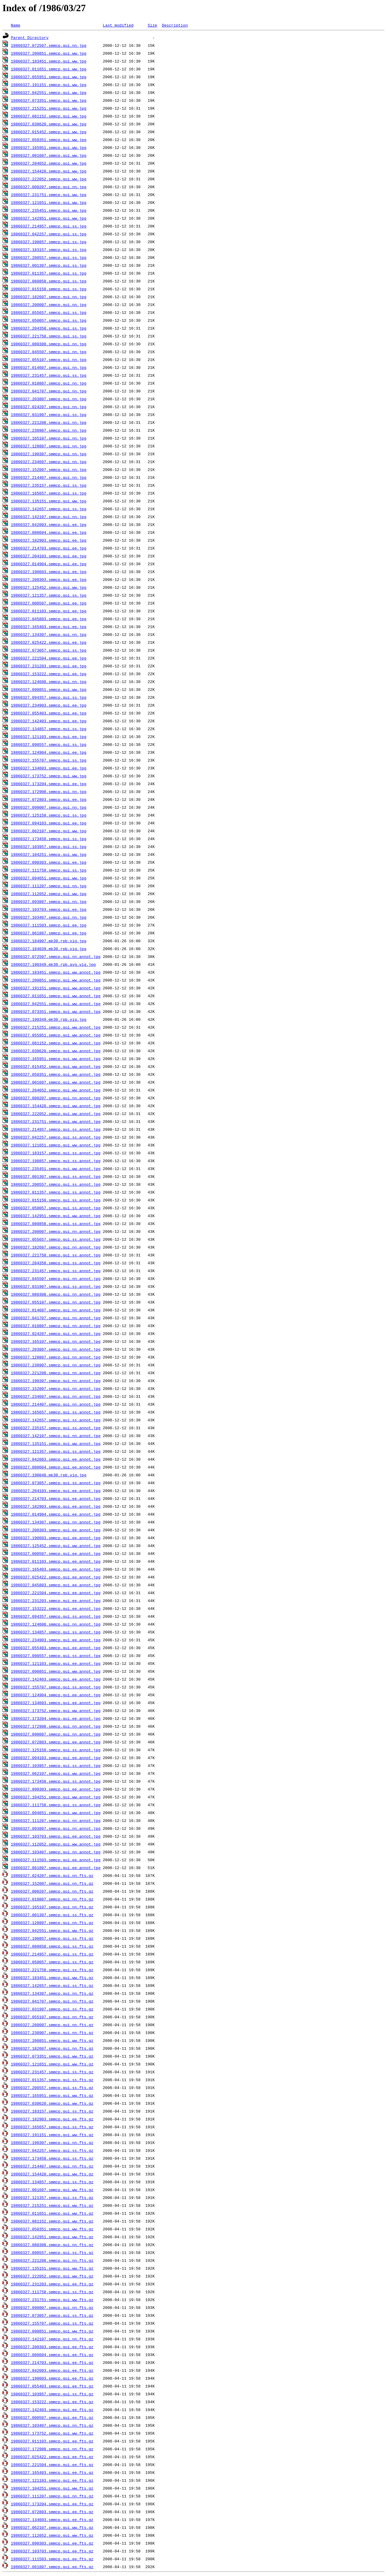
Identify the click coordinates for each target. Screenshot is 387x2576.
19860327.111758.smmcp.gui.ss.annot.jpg (55, 1804)
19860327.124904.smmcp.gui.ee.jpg (48, 752)
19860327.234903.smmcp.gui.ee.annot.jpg (55, 1640)
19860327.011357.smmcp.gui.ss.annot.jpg (55, 1192)
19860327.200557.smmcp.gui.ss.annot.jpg (55, 1184)
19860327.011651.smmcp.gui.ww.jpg (48, 69)
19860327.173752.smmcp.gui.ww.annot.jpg (55, 1710)
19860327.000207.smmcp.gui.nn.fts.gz (52, 1891)
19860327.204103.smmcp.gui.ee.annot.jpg (55, 1490)
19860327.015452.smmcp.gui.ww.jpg (48, 131)
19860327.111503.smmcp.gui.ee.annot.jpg (55, 1859)
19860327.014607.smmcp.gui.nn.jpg (48, 367)
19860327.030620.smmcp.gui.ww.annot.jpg (55, 1050)
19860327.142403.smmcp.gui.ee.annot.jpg (55, 1679)
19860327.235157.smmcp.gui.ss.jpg (48, 485)
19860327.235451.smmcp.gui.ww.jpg (48, 210)
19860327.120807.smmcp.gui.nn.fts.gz (52, 1922)
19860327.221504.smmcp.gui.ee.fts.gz (52, 2464)
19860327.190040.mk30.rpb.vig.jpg (48, 1475)
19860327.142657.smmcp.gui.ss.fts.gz (52, 1985)
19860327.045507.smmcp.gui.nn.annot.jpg (55, 1278)
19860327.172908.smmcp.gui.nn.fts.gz (52, 2449)
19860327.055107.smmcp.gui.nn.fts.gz (52, 2017)
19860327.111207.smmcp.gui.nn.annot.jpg (55, 1820)
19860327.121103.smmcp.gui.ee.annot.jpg (55, 1663)
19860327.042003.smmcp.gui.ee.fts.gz (52, 2370)
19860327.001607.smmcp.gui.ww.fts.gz (52, 2189)
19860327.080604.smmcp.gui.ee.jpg (48, 532)
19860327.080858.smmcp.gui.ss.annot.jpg (55, 1223)
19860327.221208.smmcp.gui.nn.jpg (48, 422)
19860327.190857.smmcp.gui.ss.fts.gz (52, 1938)
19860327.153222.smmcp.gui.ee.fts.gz (52, 2401)
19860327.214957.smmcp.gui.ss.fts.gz (52, 1954)
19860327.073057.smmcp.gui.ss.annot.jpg (55, 1482)
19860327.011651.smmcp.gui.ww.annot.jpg (55, 995)
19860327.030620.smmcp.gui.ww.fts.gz (52, 2103)
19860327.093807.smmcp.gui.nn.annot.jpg (55, 1828)
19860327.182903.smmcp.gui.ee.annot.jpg (55, 1506)
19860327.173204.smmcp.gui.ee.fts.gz (52, 2504)
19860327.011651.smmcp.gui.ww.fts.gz (52, 2213)
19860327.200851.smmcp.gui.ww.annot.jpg (55, 980)
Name (15, 25)
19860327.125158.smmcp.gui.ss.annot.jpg (55, 1749)
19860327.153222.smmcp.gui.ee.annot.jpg (55, 1608)
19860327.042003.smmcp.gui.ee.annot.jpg (55, 1459)
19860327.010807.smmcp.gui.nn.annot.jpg (55, 1325)
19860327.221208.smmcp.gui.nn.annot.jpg (55, 1372)
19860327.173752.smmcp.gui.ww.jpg (48, 776)
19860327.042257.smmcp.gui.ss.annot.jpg (55, 1137)
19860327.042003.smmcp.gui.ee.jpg (48, 524)
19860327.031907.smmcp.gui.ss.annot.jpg (55, 1286)
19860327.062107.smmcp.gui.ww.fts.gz (52, 2527)
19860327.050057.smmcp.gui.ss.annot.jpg (55, 1208)
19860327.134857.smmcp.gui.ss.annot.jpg (55, 1632)
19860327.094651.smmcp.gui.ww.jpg (48, 878)
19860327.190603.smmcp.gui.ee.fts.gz (52, 2378)
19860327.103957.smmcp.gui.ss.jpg (48, 846)
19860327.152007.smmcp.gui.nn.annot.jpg (55, 1388)
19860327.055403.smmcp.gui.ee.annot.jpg (55, 1647)
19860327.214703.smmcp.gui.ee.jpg (48, 548)
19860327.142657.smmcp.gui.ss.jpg (48, 508)
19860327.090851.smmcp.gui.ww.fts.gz (52, 2331)
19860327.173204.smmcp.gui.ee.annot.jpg (55, 1718)
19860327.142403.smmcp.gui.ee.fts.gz (52, 2409)
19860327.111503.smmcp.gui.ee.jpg (48, 925)
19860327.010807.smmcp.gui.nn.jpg (48, 383)
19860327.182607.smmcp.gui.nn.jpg (48, 296)
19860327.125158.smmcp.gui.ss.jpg (48, 815)
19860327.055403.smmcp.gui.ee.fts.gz (52, 2386)
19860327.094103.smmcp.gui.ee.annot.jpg (55, 1757)
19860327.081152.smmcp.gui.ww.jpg (48, 116)
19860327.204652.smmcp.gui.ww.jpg (48, 163)
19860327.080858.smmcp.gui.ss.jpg (48, 281)
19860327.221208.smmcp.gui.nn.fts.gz (52, 2260)
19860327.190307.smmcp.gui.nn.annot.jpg (55, 1380)
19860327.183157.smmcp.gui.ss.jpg (48, 249)
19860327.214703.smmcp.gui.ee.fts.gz (52, 2362)
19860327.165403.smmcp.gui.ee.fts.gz (52, 2472)
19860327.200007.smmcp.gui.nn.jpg (48, 304)
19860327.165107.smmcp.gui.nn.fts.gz (52, 1907)
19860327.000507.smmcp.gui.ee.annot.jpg (55, 1553)
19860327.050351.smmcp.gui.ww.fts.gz (52, 2229)
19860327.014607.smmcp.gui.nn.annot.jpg (55, 1310)
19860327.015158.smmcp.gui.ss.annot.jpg (55, 1200)
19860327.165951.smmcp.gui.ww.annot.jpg (55, 1058)
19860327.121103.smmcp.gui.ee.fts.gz (52, 2480)
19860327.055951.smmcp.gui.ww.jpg (48, 76)
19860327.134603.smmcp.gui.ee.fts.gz (52, 2519)
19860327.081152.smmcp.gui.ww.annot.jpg (55, 1043)
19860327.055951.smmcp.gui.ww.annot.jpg (55, 1035)
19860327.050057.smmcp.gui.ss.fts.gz (52, 1962)
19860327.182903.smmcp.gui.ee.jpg (48, 540)
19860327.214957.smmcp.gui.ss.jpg (48, 226)
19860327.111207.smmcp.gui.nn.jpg (48, 885)
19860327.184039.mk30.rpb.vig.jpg (48, 948)
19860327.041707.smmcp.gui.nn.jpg (48, 391)
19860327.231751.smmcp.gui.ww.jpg (48, 194)
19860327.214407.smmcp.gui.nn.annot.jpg (55, 1404)
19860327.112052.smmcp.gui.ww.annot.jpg (55, 1844)
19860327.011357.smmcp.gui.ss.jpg (48, 273)
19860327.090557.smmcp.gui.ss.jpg (48, 744)
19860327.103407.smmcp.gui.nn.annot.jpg (55, 1852)
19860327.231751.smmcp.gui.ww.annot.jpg (55, 1121)
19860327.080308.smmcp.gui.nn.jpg (48, 344)
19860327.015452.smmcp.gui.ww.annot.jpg (55, 1066)
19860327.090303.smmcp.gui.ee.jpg (48, 862)
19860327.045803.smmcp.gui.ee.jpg (48, 618)
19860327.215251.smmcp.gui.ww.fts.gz (52, 2205)
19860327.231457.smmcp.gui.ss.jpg (48, 375)
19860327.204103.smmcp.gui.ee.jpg (48, 556)
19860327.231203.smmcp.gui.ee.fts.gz (52, 2284)
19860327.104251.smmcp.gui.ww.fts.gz (52, 2488)
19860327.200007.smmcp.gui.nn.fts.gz (52, 2024)
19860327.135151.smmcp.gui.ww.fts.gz (52, 2268)
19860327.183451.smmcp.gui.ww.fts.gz (52, 1977)
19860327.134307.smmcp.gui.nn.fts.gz (52, 1993)
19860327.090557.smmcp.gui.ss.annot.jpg (55, 1655)
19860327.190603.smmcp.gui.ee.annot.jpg (55, 1537)
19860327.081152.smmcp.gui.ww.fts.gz (52, 2221)
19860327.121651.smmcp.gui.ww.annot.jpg (55, 1145)
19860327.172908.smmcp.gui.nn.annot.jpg (55, 1726)
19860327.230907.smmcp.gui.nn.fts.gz (52, 2032)
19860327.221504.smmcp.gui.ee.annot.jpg (55, 1592)
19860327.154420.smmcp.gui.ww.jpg (48, 171)
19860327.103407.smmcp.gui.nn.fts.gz (52, 2425)
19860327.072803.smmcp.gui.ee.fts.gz (52, 2511)
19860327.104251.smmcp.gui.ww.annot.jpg (55, 1797)
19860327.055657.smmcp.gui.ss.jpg (48, 312)
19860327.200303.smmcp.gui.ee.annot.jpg (55, 1530)
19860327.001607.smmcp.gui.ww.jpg (48, 155)
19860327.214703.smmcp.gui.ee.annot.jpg (55, 1498)
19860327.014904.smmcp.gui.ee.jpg (48, 563)
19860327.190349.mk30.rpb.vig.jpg (48, 1019)
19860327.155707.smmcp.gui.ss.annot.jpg (55, 1687)
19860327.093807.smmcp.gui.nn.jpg (48, 901)
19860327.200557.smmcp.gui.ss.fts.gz (52, 2087)
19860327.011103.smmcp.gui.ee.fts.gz (52, 2441)
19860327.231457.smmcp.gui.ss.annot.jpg (55, 1270)
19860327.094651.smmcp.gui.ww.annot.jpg (55, 1812)
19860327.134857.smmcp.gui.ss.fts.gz (52, 2181)
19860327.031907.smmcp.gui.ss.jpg (48, 414)
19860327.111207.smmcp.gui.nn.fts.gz (52, 2496)
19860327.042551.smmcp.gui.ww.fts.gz (52, 1930)
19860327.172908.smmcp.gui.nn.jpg (48, 791)
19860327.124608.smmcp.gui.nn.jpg (48, 681)
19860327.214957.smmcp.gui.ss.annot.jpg (55, 1129)
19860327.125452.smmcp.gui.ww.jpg (48, 587)
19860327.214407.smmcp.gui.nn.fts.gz (52, 2166)
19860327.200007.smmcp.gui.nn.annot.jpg (55, 1231)
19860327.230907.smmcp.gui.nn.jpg (48, 430)
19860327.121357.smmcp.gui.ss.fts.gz (52, 2197)
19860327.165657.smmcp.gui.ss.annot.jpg (55, 1412)
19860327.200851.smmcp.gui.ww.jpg (48, 53)
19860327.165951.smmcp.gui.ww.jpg (48, 147)
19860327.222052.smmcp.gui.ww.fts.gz (52, 2276)
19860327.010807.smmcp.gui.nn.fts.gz (52, 1899)
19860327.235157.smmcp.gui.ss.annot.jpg (55, 1427)
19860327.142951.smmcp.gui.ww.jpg (48, 218)
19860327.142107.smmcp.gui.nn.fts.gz (52, 2339)
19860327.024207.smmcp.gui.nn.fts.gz (52, 1875)
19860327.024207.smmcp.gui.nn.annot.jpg (55, 1333)
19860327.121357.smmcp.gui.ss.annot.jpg (55, 1451)
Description (175, 25)
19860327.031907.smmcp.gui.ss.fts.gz (52, 2009)
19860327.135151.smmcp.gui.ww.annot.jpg (55, 1443)
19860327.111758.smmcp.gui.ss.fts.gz (52, 2291)
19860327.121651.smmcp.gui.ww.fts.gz (52, 2064)
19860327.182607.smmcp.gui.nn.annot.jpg (55, 1247)
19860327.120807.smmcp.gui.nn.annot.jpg (55, 1357)
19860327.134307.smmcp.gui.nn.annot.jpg (55, 1522)
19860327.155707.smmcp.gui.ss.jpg (48, 760)
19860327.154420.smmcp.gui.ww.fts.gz (52, 2174)
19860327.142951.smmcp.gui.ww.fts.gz (52, 2236)
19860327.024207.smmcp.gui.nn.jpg (48, 406)
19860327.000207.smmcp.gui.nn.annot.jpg (55, 1098)
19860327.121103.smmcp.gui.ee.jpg (48, 736)
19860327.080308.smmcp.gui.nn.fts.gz (52, 2244)
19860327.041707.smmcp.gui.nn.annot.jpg (55, 1317)
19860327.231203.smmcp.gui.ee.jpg (48, 666)
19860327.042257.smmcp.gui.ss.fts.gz (52, 2150)
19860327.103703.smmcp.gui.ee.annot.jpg (55, 1836)
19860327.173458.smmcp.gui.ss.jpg (48, 838)
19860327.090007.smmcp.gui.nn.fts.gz (52, 2307)
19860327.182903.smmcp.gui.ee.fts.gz (52, 2119)
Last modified (118, 25)
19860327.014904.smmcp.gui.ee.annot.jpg (55, 1514)
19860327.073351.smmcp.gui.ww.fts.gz (52, 2056)
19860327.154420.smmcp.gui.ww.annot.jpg (55, 1105)
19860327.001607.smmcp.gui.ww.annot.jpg (55, 1082)
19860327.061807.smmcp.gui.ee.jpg (48, 933)
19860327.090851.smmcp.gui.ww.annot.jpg (55, 1671)
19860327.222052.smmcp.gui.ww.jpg (48, 179)
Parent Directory (30, 37)
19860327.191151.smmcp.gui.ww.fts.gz (52, 2134)
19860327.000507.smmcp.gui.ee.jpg (48, 603)
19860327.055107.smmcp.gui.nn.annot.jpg (55, 1302)
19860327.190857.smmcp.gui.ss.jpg (48, 241)
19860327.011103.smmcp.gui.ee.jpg (48, 611)
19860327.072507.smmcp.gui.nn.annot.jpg (55, 956)
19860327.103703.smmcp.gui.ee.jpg (48, 909)
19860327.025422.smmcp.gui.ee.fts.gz (52, 2456)
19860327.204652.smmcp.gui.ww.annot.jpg (55, 1090)
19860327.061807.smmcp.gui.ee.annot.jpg (55, 1867)
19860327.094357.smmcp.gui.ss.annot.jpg (55, 1616)
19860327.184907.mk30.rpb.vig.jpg (48, 940)
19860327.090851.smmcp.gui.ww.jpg (48, 689)
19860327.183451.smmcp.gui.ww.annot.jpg (55, 972)
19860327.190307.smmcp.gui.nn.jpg (48, 453)
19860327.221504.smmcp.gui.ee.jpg (48, 658)
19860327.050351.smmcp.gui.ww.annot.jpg (55, 1074)
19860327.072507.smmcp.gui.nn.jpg (48, 45)
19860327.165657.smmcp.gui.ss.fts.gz (52, 2126)
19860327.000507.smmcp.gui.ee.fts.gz (52, 2417)
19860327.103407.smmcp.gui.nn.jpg (48, 917)
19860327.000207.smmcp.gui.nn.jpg (48, 186)
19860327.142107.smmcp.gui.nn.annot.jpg (55, 1435)
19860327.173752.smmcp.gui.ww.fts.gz (52, 2433)
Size (152, 25)
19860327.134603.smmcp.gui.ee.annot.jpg (55, 1702)
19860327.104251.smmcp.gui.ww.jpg (48, 854)
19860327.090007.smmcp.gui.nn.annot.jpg (55, 1734)
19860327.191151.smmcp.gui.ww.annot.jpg (55, 988)
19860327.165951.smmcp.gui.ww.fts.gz (52, 2095)
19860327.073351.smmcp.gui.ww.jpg (48, 100)
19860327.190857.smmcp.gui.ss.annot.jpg (55, 1160)
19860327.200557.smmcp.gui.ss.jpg (48, 257)
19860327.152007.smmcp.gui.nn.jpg (48, 469)
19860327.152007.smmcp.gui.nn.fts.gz (52, 1883)
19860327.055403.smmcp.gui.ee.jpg (48, 713)
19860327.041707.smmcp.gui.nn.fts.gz (52, 2001)
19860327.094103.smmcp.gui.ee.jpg (48, 823)
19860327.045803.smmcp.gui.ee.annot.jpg (55, 1585)
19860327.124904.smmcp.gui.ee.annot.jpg (55, 1694)
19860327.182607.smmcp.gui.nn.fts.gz (52, 2048)
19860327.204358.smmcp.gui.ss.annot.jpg (55, 1262)
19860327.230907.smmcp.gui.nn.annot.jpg (55, 1365)
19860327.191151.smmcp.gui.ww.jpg (48, 84)
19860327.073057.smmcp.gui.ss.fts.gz (52, 2315)
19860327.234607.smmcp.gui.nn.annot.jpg (55, 1396)
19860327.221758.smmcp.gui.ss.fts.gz (52, 1969)
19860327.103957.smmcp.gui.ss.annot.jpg (55, 1765)
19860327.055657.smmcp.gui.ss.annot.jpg (55, 1239)
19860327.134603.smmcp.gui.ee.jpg (48, 768)
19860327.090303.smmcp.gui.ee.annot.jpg (55, 1789)
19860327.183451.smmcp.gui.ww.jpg (48, 61)
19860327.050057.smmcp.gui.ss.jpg (48, 320)
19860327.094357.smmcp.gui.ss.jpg (48, 697)
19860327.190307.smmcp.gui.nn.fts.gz (52, 2142)
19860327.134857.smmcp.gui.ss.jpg (48, 728)
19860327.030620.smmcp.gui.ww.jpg (48, 124)
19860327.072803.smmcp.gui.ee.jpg (48, 799)
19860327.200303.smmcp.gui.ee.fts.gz (52, 2346)
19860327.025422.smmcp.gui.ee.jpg (48, 642)
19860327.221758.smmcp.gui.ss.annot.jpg (55, 1255)
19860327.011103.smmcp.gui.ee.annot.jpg (55, 1561)
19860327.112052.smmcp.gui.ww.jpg (48, 893)
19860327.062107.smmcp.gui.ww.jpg (48, 830)
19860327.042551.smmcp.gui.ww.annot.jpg (55, 1003)
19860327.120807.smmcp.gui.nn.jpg (48, 446)
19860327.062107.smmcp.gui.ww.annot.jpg (55, 1773)
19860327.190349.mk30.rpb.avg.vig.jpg (53, 964)
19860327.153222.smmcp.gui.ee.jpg (48, 673)
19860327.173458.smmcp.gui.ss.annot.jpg (55, 1781)
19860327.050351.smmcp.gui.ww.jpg (48, 139)
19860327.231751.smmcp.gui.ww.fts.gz (52, 2299)
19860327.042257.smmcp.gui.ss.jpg (48, 234)
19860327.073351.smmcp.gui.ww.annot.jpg (55, 1011)
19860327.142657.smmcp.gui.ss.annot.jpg (55, 1420)
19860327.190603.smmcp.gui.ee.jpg (48, 571)
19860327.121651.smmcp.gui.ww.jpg (48, 202)
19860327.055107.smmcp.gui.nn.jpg (48, 359)
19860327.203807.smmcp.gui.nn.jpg (48, 398)
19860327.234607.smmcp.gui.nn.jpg (48, 461)
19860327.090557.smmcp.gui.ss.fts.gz (52, 2252)
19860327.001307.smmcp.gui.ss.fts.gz (52, 1914)
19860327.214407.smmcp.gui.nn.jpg (48, 477)
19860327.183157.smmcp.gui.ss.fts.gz (52, 2111)
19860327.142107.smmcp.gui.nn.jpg (48, 516)
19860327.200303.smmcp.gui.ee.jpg (48, 579)
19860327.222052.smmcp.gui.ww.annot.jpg (55, 1113)
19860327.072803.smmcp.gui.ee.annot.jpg (55, 1742)
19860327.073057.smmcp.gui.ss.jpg (48, 650)
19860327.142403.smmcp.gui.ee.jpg (48, 721)
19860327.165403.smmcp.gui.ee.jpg (48, 626)
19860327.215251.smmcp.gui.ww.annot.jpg (55, 1027)
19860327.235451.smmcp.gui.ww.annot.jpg (55, 1168)
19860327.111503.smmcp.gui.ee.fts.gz (52, 2558)
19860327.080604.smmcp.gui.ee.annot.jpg (55, 1467)
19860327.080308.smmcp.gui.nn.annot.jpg (55, 1294)
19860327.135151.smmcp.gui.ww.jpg (48, 501)
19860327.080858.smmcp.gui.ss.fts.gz (52, 1946)
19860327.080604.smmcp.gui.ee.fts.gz (52, 2354)
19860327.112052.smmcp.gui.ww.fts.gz (52, 2535)
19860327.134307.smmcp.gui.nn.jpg (48, 634)
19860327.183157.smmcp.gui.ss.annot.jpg (55, 1153)
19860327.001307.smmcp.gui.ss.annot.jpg (55, 1176)
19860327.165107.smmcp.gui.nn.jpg (48, 438)
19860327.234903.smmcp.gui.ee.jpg (48, 705)
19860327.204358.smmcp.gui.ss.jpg (48, 328)
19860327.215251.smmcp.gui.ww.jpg (48, 108)
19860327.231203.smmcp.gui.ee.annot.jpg (55, 1600)
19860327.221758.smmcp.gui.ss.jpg (48, 336)
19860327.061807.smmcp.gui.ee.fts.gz (52, 2566)
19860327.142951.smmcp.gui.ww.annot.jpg (55, 1215)
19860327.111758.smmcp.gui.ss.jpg (48, 870)
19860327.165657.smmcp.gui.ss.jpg (48, 493)
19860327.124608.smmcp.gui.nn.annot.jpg (55, 1624)
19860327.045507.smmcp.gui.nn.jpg (48, 351)
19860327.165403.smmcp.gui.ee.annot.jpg (55, 1569)
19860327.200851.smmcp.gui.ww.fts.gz (52, 2040)
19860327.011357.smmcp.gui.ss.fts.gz (52, 2079)
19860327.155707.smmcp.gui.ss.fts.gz (52, 2323)
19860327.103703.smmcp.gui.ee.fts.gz (52, 2551)
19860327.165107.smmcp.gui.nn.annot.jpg (55, 1341)
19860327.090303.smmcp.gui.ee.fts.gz (52, 2543)
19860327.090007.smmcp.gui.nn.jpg (48, 807)
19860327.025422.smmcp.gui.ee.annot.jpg (55, 1577)
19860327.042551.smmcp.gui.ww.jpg (48, 92)
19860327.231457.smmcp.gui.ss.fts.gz (52, 2072)
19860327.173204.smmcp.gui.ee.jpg (48, 783)
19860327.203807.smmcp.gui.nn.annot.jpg (55, 1349)
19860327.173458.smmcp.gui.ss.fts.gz (52, 2158)
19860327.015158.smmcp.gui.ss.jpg (48, 289)
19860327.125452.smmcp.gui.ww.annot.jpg (55, 1545)
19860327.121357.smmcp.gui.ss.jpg (48, 595)
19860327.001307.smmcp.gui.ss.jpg (48, 265)
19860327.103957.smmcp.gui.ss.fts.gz (52, 2394)
